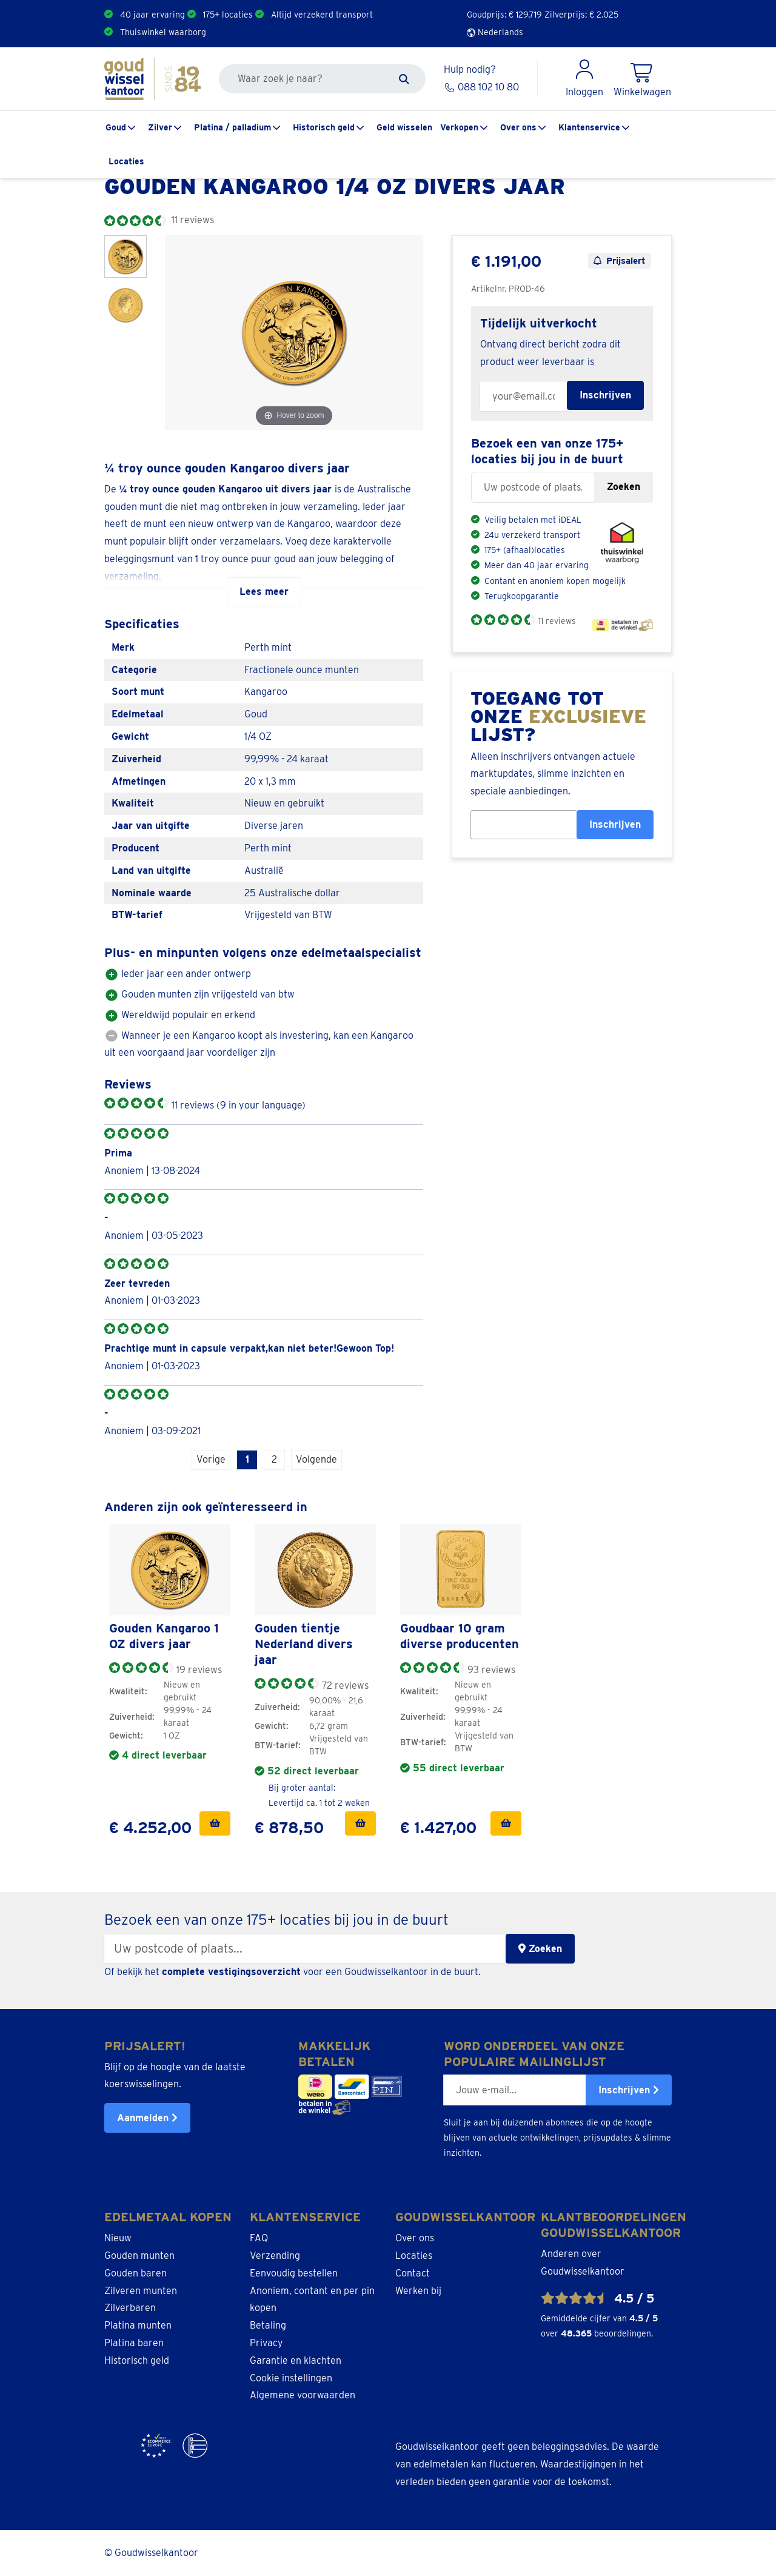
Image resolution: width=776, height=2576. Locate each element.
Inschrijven (615, 824)
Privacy (266, 2343)
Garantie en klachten (295, 2360)
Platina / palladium (232, 127)
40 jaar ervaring (152, 14)
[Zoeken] (404, 78)
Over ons (518, 127)
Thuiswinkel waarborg (163, 32)
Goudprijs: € (504, 14)
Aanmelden (147, 2118)
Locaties (126, 161)
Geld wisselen (404, 127)
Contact (412, 2273)
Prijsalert (620, 260)
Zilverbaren (130, 2307)
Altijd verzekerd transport (322, 14)
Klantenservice (589, 127)
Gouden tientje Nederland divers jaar (304, 1644)
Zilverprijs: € (581, 14)
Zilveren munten (140, 2290)
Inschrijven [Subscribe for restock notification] (605, 395)
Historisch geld (324, 127)
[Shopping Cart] (642, 79)
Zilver (160, 127)
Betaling (268, 2325)
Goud (115, 127)
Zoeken (623, 486)
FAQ (259, 2238)
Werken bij (418, 2290)
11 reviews (557, 621)
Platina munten (138, 2325)
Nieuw (118, 2238)
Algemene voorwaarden (302, 2395)
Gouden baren (135, 2273)
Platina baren (134, 2343)
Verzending (275, 2255)
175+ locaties (228, 14)
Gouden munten (139, 2255)
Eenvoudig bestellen (294, 2273)
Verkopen (459, 127)
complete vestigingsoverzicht (231, 1971)
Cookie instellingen (291, 2378)
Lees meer (264, 591)
